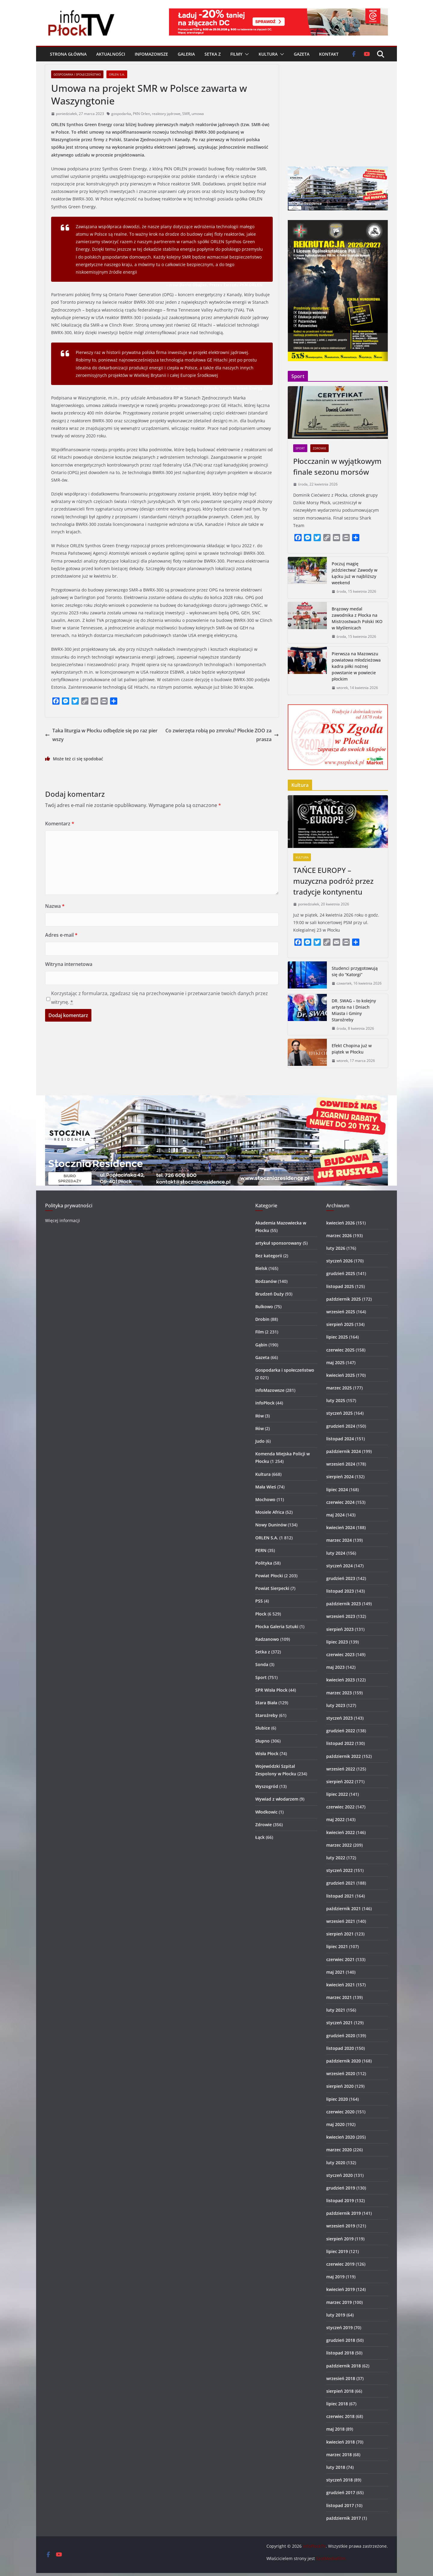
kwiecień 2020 (340, 2137)
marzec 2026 (339, 1235)
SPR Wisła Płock (271, 1690)
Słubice (262, 1728)
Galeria (186, 54)
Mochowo (265, 1499)
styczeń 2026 (339, 1261)
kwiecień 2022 (340, 1832)
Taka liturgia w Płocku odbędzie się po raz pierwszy (101, 735)
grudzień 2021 (340, 1883)
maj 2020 (335, 2124)
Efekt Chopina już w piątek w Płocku (352, 1049)
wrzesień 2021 (340, 1921)
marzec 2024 (339, 1540)
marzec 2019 (339, 2302)
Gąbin (261, 1345)
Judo (260, 1441)
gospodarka (121, 113)
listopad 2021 (340, 1896)
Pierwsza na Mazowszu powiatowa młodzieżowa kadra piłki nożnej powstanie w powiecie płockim (356, 666)
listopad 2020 (340, 2048)
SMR (186, 113)
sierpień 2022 (340, 1781)
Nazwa (55, 906)
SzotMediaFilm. (331, 2558)
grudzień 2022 (340, 1730)
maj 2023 (335, 1667)
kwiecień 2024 (340, 1527)
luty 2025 (335, 1400)
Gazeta (301, 54)
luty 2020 (335, 2162)
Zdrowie (319, 448)
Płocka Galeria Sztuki (276, 1626)
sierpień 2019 (340, 2239)
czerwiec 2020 (340, 2112)
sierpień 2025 (340, 1324)
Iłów (259, 1416)
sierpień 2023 (340, 1629)
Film (259, 1332)
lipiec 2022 (337, 1794)
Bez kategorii (268, 1256)
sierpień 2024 (340, 1476)
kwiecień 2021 (340, 1985)
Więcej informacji (62, 1220)
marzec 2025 (339, 1388)
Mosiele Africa (269, 1512)
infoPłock (265, 1403)
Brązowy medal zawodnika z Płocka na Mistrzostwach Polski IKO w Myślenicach (357, 618)
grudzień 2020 (340, 2035)
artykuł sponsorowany (278, 1243)
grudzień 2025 (340, 1273)
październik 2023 (343, 1603)
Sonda (261, 1664)
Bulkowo (264, 1306)
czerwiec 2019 (340, 2264)
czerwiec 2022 (340, 1807)
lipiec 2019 (337, 2251)
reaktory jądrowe (166, 113)
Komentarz (59, 823)
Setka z (212, 54)
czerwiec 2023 (340, 1654)
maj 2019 (335, 2277)
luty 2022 (335, 1858)
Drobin (262, 1319)
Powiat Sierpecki (272, 1588)
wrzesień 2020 (340, 2073)
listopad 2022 (340, 1743)
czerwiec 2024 (340, 1502)
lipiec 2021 (337, 1946)
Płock (260, 1614)
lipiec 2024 (337, 1489)
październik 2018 (343, 2366)
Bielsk (261, 1268)
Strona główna (68, 54)
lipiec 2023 (337, 1642)
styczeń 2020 (339, 2175)
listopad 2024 (340, 1439)
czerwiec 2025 (340, 1350)
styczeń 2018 (339, 2480)
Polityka (263, 1563)
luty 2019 (335, 2315)
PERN (260, 1550)
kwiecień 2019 (340, 2289)
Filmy (236, 54)
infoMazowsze (151, 54)
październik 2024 (343, 1451)
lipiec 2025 (337, 1337)
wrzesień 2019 (340, 2226)
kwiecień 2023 (340, 1680)
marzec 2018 (339, 2454)
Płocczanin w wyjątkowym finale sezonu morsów (337, 466)
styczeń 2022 (339, 1870)
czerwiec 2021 (340, 1959)
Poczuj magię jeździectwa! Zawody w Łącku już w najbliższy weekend (354, 573)
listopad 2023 (340, 1591)
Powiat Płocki (269, 1575)
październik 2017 (343, 2518)
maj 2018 (335, 2429)
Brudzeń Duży (269, 1294)
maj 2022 (335, 1819)
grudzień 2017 (340, 2492)
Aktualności (110, 54)
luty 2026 (335, 1248)
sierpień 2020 (340, 2086)
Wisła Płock (266, 1753)
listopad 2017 (340, 2505)
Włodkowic (266, 1812)
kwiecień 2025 (340, 1375)
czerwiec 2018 (340, 2416)
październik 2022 (343, 1756)
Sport (300, 448)
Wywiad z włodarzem (276, 1799)
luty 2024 (335, 1553)
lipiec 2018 (337, 2404)
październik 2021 (343, 1908)
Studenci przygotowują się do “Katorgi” (355, 971)
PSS (259, 1601)
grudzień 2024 (340, 1426)
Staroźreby (266, 1715)
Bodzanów (266, 1281)
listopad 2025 (340, 1286)
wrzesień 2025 (340, 1311)
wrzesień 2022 (340, 1769)
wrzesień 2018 (340, 2378)
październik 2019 (343, 2213)
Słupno (262, 1741)
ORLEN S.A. (117, 74)
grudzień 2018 (340, 2340)
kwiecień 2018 (340, 2442)
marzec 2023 (339, 1693)
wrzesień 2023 (340, 1616)
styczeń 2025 (339, 1413)
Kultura (268, 54)
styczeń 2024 (339, 1566)
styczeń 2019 (339, 2327)
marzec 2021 (339, 1997)
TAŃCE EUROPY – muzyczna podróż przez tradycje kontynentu (333, 881)
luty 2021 (335, 2010)
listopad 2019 (340, 2200)
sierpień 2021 (340, 1934)
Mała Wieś (265, 1487)
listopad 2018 (340, 2353)
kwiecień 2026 (340, 1223)
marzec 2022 (339, 1845)
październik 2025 (343, 1299)
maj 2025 (335, 1362)
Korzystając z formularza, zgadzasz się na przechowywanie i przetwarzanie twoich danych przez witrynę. (159, 998)
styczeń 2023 (339, 1718)
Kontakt (329, 54)
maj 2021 (335, 1972)
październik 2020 (343, 2061)
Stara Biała (266, 1702)
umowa (198, 113)
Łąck (260, 1837)
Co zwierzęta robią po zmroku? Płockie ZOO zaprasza (222, 735)
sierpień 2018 (340, 2391)
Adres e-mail (61, 935)
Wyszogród (266, 1786)
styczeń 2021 (339, 2022)
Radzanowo (267, 1639)
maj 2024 (335, 1515)
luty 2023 (335, 1705)
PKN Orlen (141, 113)
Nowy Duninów (271, 1525)
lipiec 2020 (337, 2099)
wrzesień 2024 (340, 1464)
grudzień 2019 (340, 2188)
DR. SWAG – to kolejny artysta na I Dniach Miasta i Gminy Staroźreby (354, 1010)
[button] (245, 54)
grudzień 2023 (340, 1578)
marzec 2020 (339, 2149)
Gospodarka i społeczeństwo (77, 74)
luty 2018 (335, 2467)
